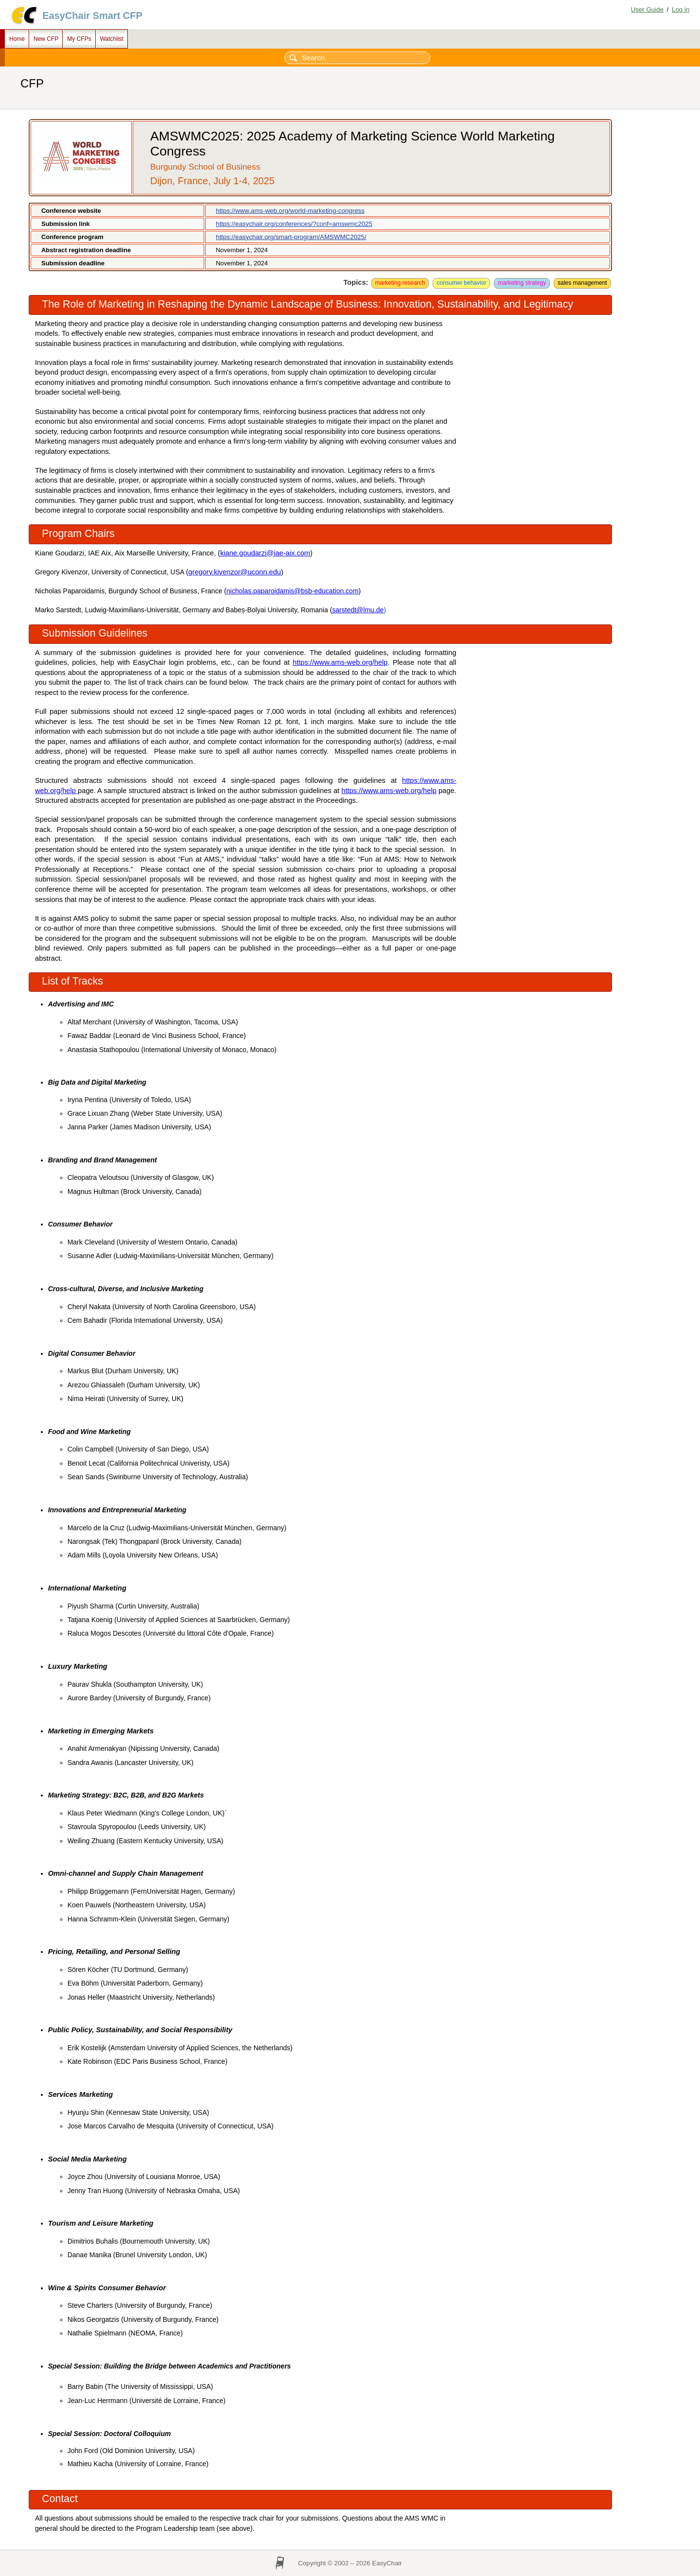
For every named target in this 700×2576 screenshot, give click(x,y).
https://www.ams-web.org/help (340, 662)
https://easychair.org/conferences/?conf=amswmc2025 (294, 223)
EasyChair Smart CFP (92, 15)
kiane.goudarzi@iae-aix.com (265, 553)
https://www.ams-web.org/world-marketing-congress (290, 210)
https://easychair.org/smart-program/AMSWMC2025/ (291, 237)
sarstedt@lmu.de (358, 610)
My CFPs (79, 38)
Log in (680, 9)
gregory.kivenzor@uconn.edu (234, 572)
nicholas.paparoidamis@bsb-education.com (293, 591)
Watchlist (111, 38)
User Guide (647, 9)
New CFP (46, 38)
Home (17, 38)
